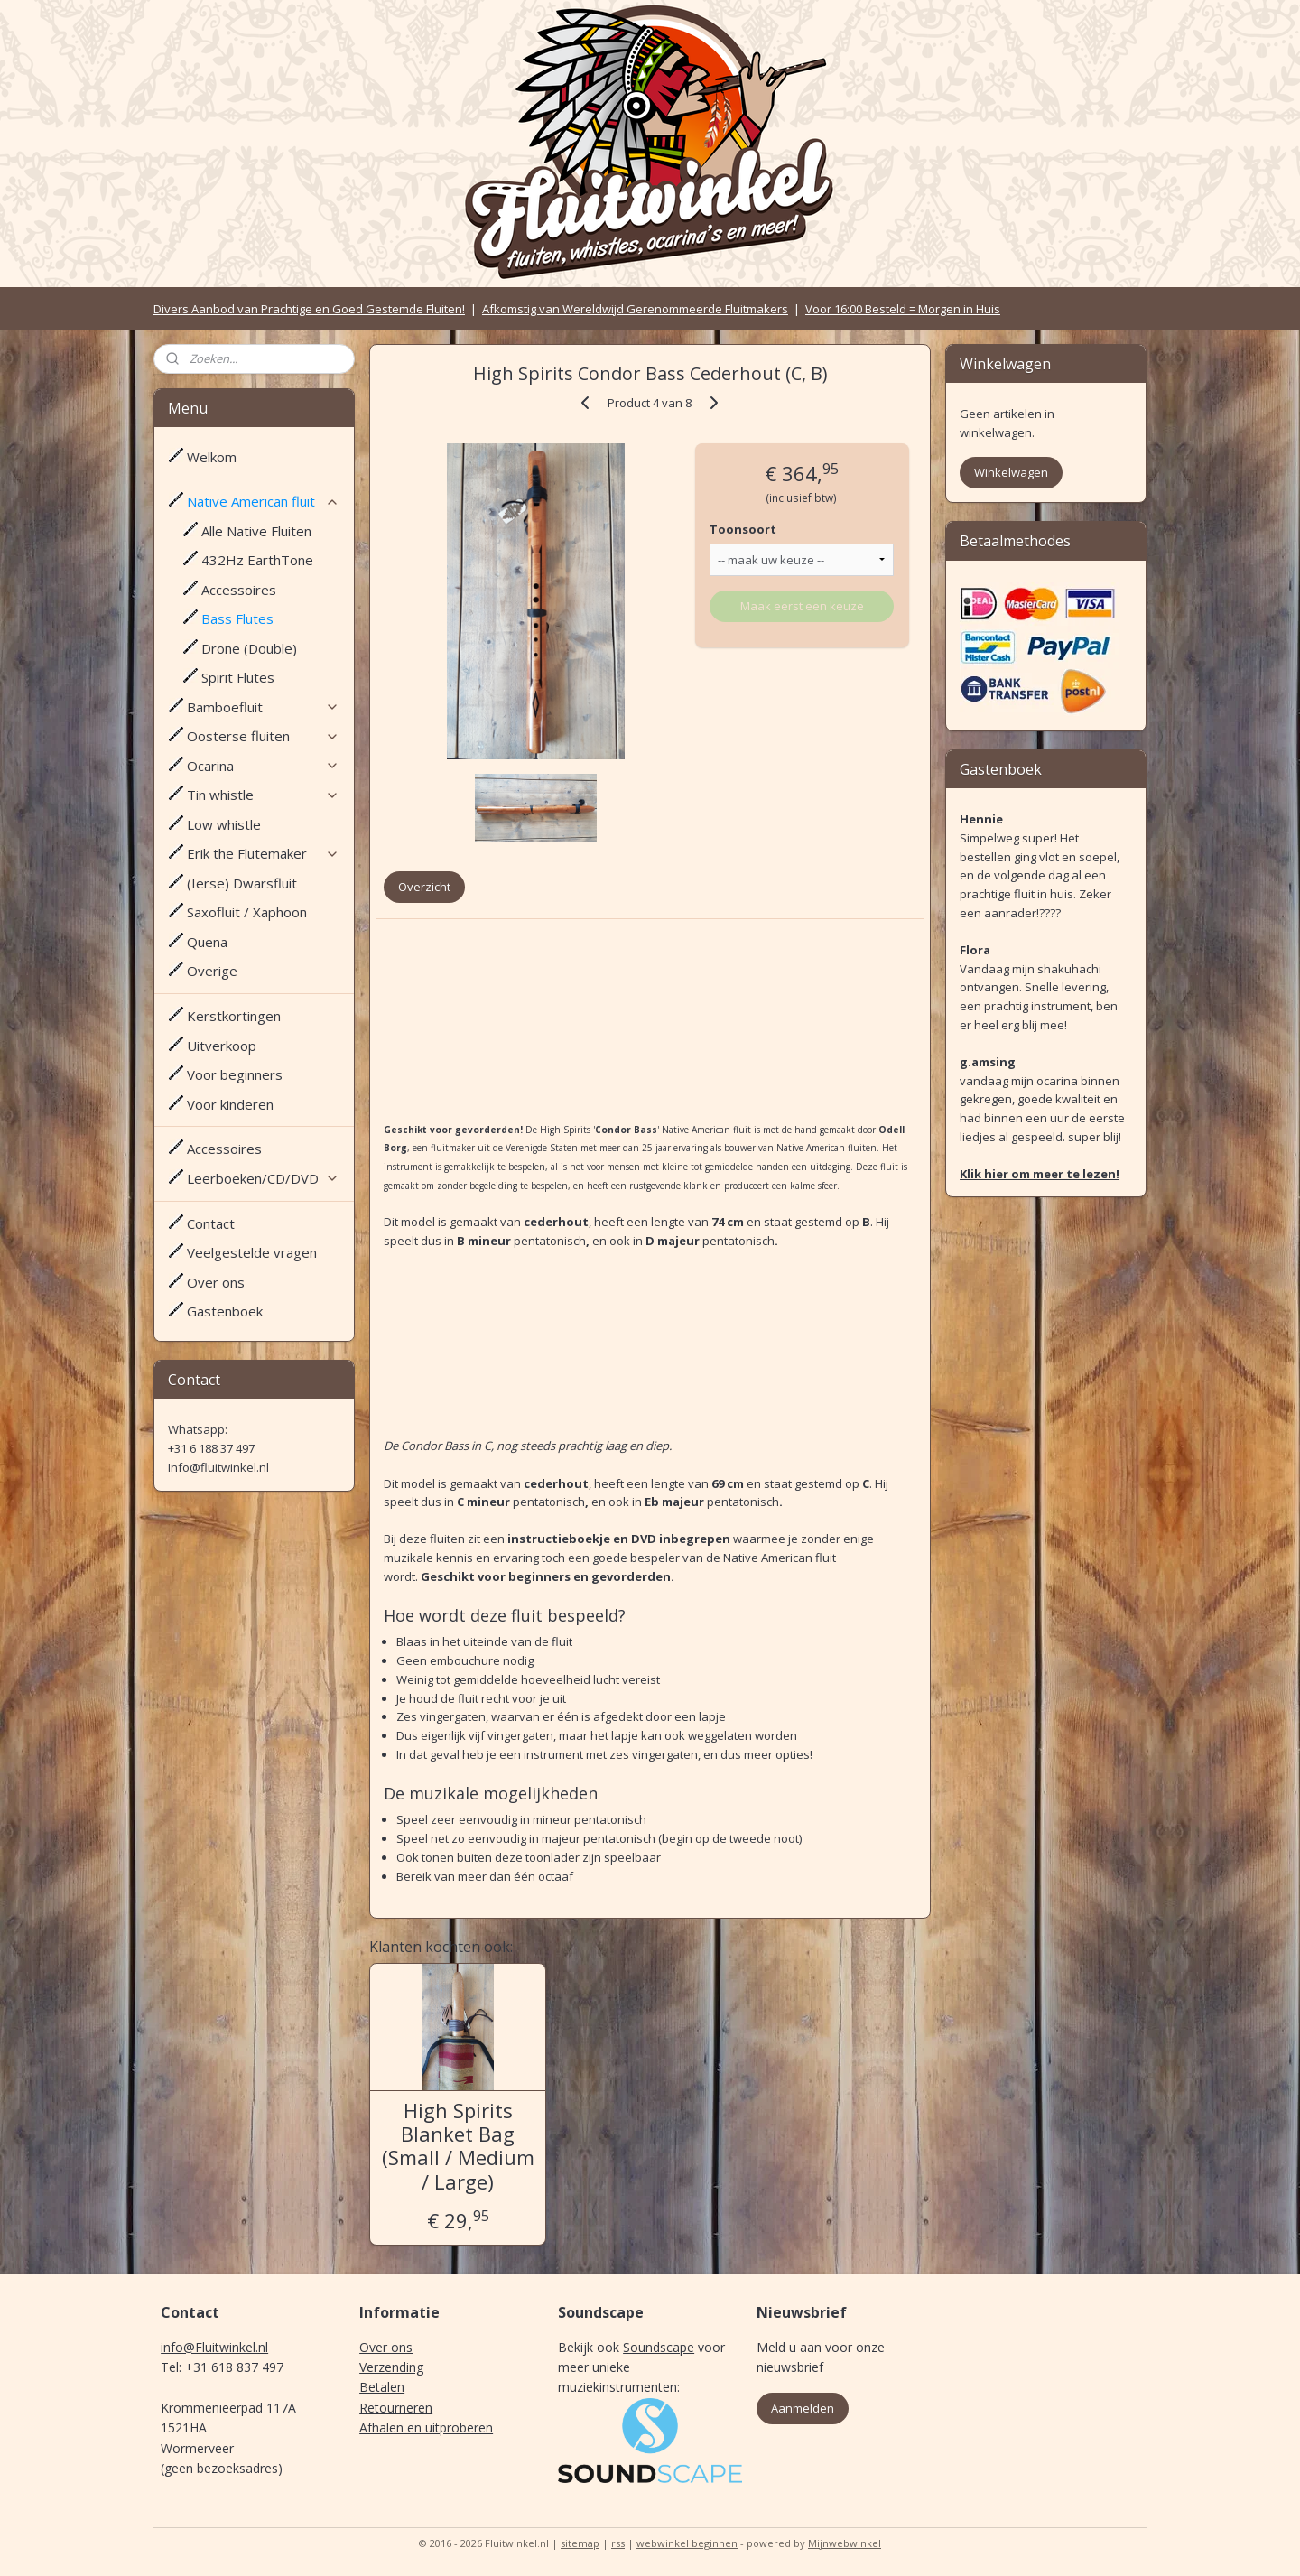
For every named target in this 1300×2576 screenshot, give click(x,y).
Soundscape (658, 2347)
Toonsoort (743, 529)
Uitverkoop (221, 1046)
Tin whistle (263, 795)
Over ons (216, 1282)
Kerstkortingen (234, 1016)
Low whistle (224, 824)
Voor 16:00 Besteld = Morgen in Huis (902, 309)
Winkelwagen (1011, 472)
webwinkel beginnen (687, 2543)
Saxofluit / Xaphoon (247, 912)
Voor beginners (235, 1074)
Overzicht (424, 887)
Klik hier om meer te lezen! (1039, 1174)
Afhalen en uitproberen (426, 2427)
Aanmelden (802, 2408)
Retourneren (395, 2407)
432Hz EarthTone (257, 560)
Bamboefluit (263, 707)
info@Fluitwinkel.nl (214, 2347)
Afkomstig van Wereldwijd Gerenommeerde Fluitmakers (635, 309)
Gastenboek (225, 1311)
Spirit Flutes (237, 677)
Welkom (212, 457)
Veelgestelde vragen (252, 1252)
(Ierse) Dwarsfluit (242, 883)
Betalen (381, 2386)
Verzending (391, 2367)
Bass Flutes (237, 618)
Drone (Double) (249, 648)
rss (618, 2543)
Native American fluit (263, 501)
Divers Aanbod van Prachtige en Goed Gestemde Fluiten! (309, 309)
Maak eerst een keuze (802, 606)
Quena (207, 942)
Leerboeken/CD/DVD (263, 1178)
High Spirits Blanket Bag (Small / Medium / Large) (458, 2146)
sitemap (580, 2543)
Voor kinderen (230, 1104)
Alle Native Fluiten (256, 531)
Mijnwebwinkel (844, 2543)
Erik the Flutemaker (263, 853)
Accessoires (238, 590)
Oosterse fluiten (263, 736)
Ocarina (263, 766)
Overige (212, 971)
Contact (211, 1223)
